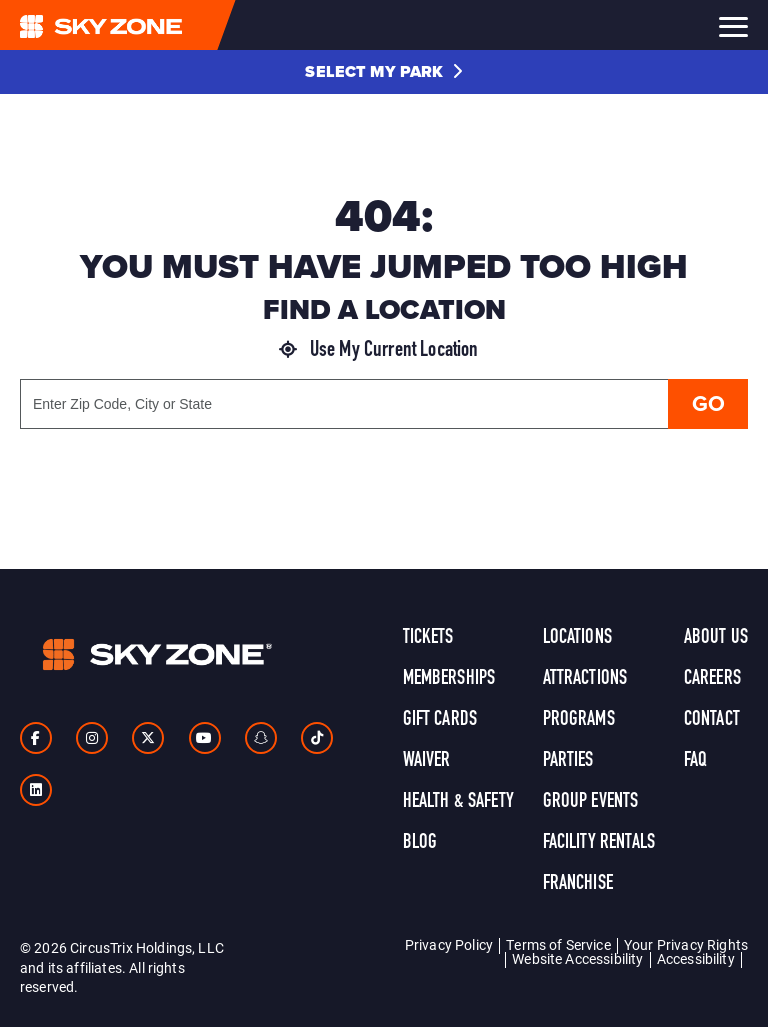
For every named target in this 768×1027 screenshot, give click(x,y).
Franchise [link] (578, 884)
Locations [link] (577, 638)
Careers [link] (712, 679)
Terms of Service (558, 944)
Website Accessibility (577, 958)
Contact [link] (712, 720)
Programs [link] (579, 720)
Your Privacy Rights (686, 944)
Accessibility (696, 958)
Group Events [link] (591, 802)
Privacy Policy (449, 944)
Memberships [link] (449, 679)
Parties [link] (568, 761)
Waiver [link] (427, 761)
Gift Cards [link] (440, 720)
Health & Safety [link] (458, 802)
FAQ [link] (695, 761)
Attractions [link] (585, 679)
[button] (383, 72)
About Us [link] (716, 638)
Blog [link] (420, 843)
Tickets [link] (428, 638)
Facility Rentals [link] (599, 843)
